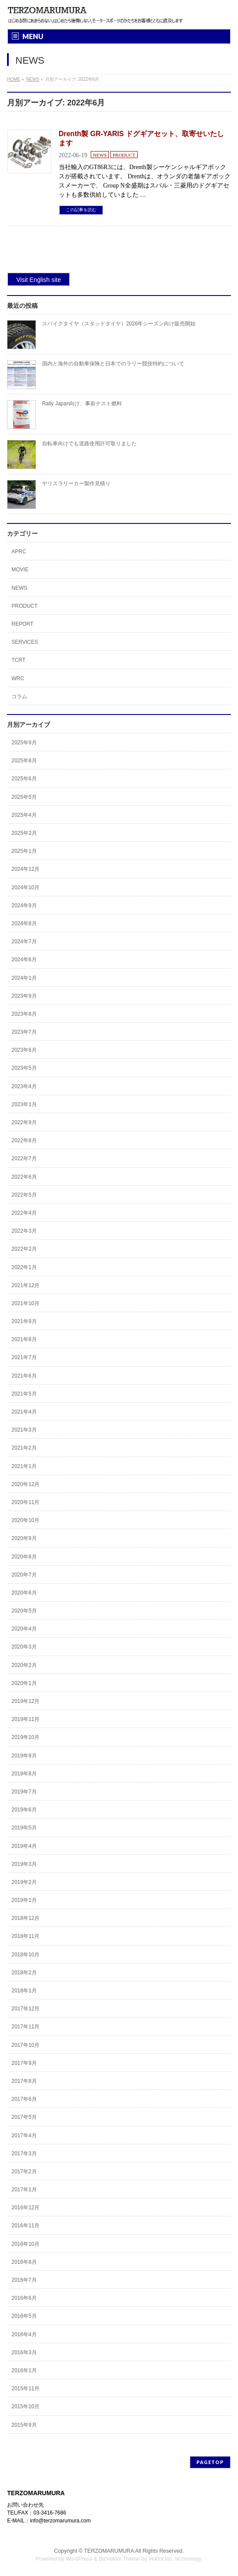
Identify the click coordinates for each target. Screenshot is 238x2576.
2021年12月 (25, 1285)
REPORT (22, 624)
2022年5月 (23, 1195)
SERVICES (24, 642)
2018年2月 (23, 1973)
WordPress (79, 2559)
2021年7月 (23, 1357)
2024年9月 (23, 905)
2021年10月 (25, 1303)
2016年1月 (23, 2370)
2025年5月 (23, 797)
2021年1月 (23, 1466)
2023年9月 (23, 996)
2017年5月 (23, 2117)
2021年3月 (23, 1430)
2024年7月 (23, 941)
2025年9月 (23, 743)
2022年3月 (23, 1231)
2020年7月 (23, 1575)
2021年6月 (23, 1376)
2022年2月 (23, 1249)
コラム (19, 696)
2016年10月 (25, 2244)
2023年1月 (23, 1104)
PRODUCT (124, 155)
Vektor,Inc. (161, 2559)
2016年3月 (23, 2352)
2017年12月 (25, 2009)
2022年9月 (23, 1122)
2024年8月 (23, 923)
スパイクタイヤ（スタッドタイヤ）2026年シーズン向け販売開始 (119, 324)
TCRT (18, 660)
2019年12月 (25, 1701)
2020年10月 (25, 1520)
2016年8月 (23, 2262)
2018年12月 (25, 1918)
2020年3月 (23, 1647)
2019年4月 (23, 1846)
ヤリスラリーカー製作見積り (76, 483)
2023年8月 (23, 1014)
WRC (17, 678)
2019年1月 (23, 1900)
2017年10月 (25, 2045)
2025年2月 (23, 833)
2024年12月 (25, 869)
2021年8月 (23, 1339)
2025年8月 (23, 761)
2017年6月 (23, 2099)
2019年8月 (23, 1774)
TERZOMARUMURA (109, 2551)
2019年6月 (23, 1810)
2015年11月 (25, 2388)
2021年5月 (23, 1394)
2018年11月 (25, 1936)
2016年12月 (25, 2207)
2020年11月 (25, 1502)
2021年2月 (23, 1448)
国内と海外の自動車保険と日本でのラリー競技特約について (113, 364)
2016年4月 (23, 2334)
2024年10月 (25, 887)
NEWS (100, 155)
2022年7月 (23, 1158)
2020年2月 (23, 1665)
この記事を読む (81, 209)
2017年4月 (23, 2135)
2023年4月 (23, 1086)
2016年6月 (23, 2298)
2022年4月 (23, 1213)
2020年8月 (23, 1557)
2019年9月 (23, 1756)
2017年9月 (23, 2063)
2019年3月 (23, 1864)
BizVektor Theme (119, 2559)
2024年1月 (23, 978)
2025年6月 (23, 779)
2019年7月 (23, 1792)
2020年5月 (23, 1611)
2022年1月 (23, 1267)
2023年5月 (23, 1068)
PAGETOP (210, 2462)
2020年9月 (23, 1538)
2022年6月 (23, 1177)
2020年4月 (23, 1629)
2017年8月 (23, 2081)
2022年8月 (23, 1140)
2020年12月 (25, 1484)
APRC (18, 551)
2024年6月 (23, 959)
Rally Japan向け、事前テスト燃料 (82, 403)
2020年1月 (23, 1683)
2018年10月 (25, 1955)
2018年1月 (23, 1991)
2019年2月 (23, 1882)
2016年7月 (23, 2280)
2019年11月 (25, 1719)
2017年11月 (25, 2027)
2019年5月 (23, 1828)
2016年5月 (23, 2316)
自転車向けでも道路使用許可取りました (89, 443)
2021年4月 (23, 1412)
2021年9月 (23, 1321)
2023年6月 (23, 1050)
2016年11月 (25, 2225)
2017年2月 (23, 2171)
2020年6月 (23, 1593)
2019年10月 (25, 1737)
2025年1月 (23, 851)
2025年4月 (23, 815)
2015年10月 (25, 2406)
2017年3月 (23, 2153)
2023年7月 (23, 1032)
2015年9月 (23, 2425)
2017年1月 (23, 2189)
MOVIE (19, 569)
